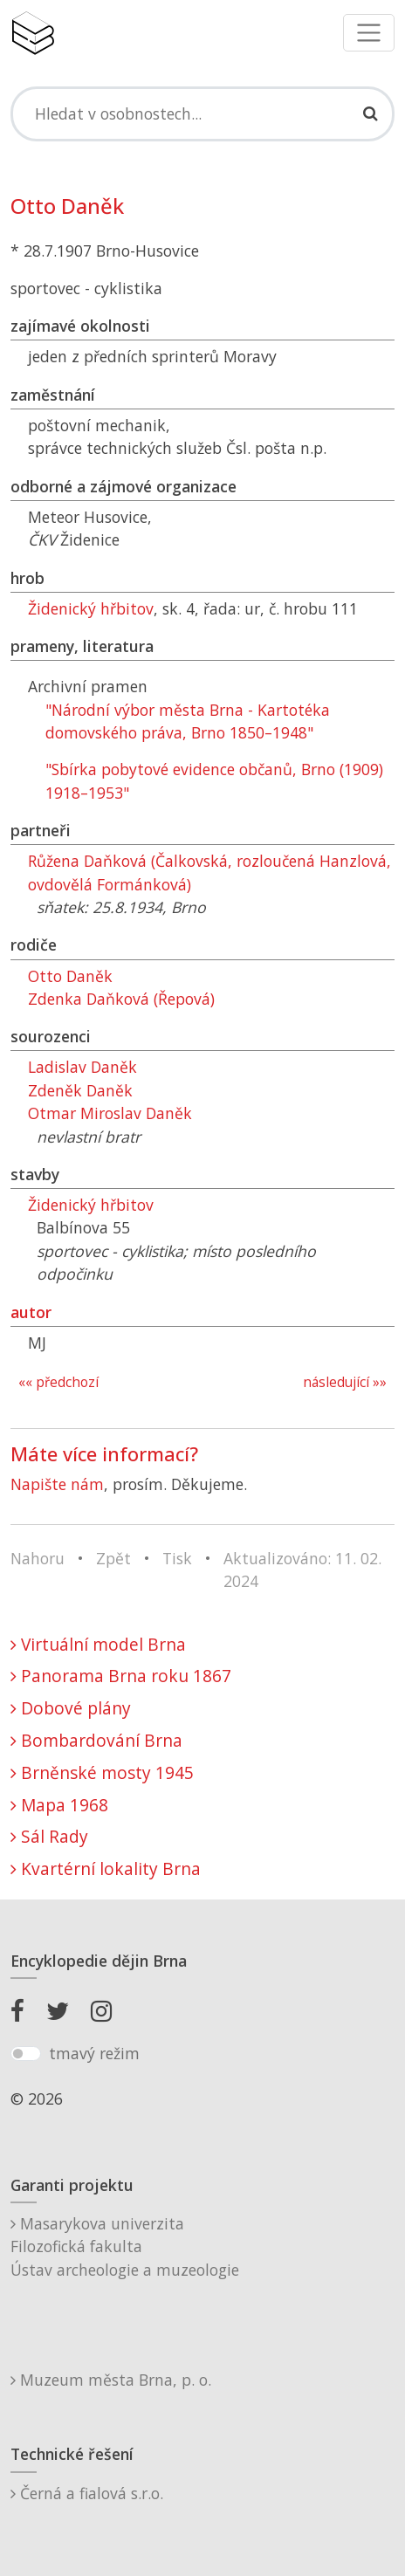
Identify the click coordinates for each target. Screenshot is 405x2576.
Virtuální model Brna (98, 1644)
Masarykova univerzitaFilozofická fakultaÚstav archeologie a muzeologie (124, 2246)
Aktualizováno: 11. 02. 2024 (302, 1569)
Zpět (113, 1558)
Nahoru (37, 1558)
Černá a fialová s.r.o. (86, 2493)
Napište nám (57, 1483)
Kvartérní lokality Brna (105, 1868)
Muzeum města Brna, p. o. (110, 2379)
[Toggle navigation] (369, 33)
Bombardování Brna (96, 1740)
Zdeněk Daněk (80, 1090)
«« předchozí (58, 1382)
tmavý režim (94, 2053)
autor (30, 1312)
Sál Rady (49, 1836)
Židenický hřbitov (91, 608)
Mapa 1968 (59, 1805)
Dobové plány (70, 1708)
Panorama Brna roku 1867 (120, 1675)
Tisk (177, 1558)
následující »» (345, 1382)
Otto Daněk (70, 975)
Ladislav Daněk (82, 1066)
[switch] (25, 2054)
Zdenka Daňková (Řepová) (121, 998)
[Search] (202, 113)
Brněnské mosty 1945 (102, 1772)
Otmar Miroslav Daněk (110, 1113)
